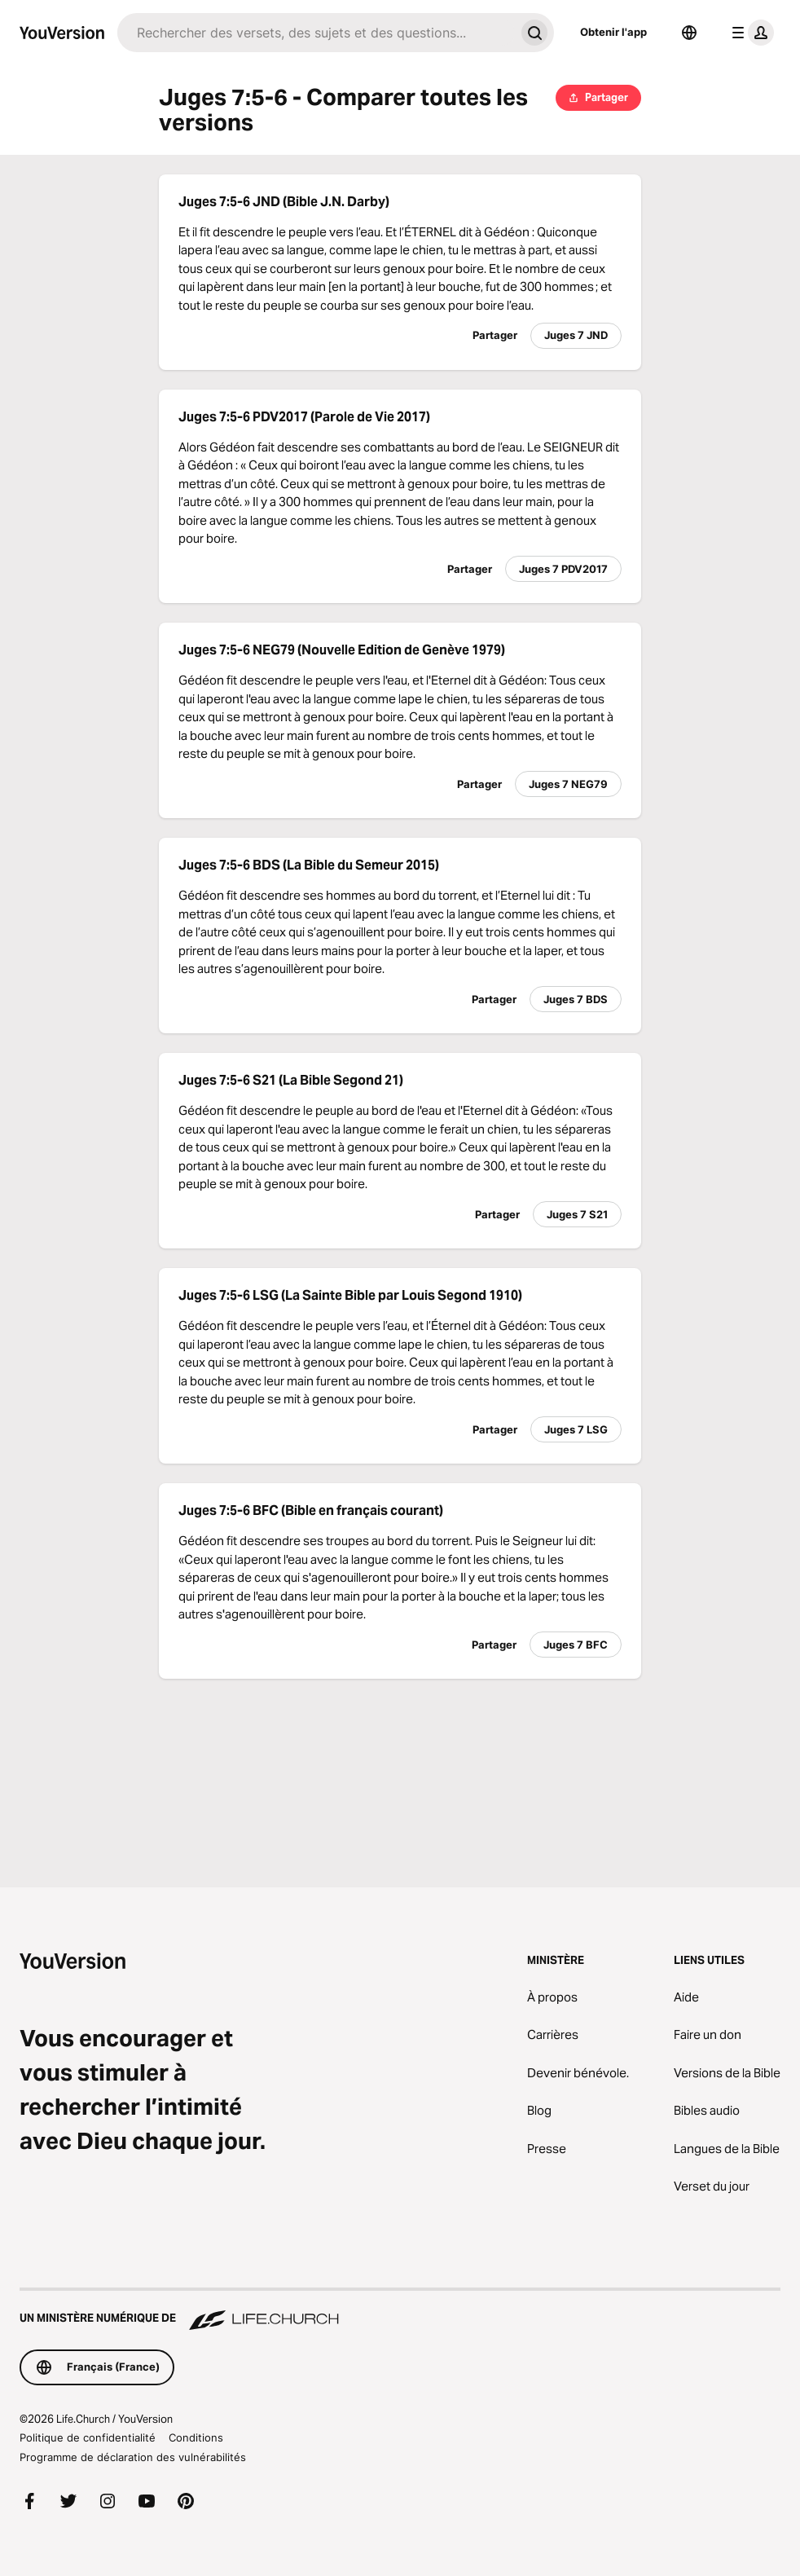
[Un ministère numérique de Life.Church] (400, 2310)
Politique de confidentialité (88, 2437)
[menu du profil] (749, 32)
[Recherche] (316, 33)
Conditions (196, 2437)
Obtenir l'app (613, 31)
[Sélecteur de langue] (689, 32)
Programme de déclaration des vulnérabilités (133, 2457)
